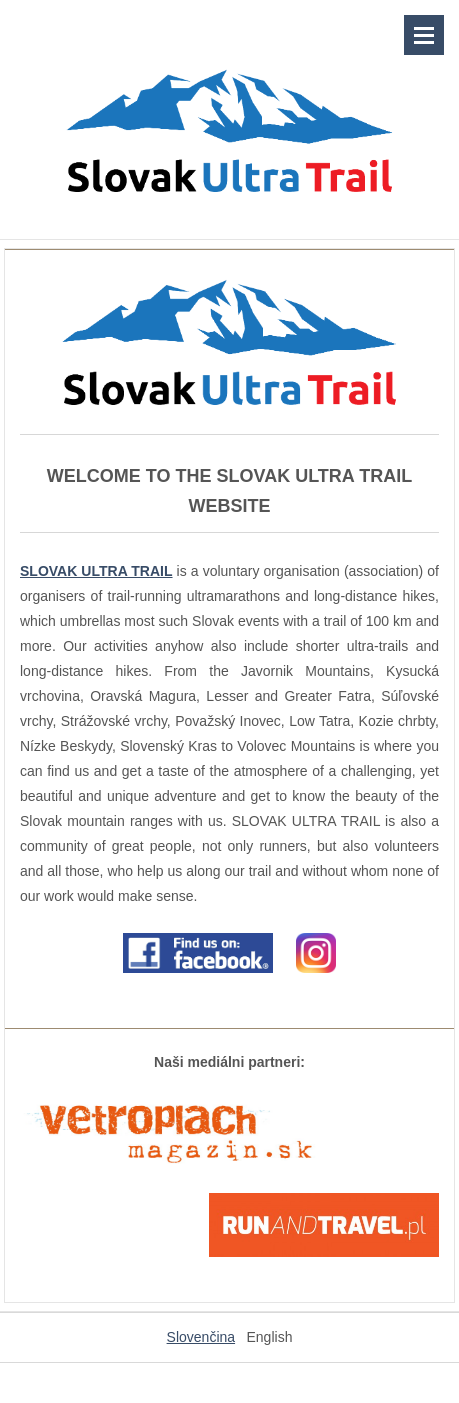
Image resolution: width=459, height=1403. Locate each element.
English (270, 1337)
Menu (424, 35)
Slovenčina (201, 1337)
